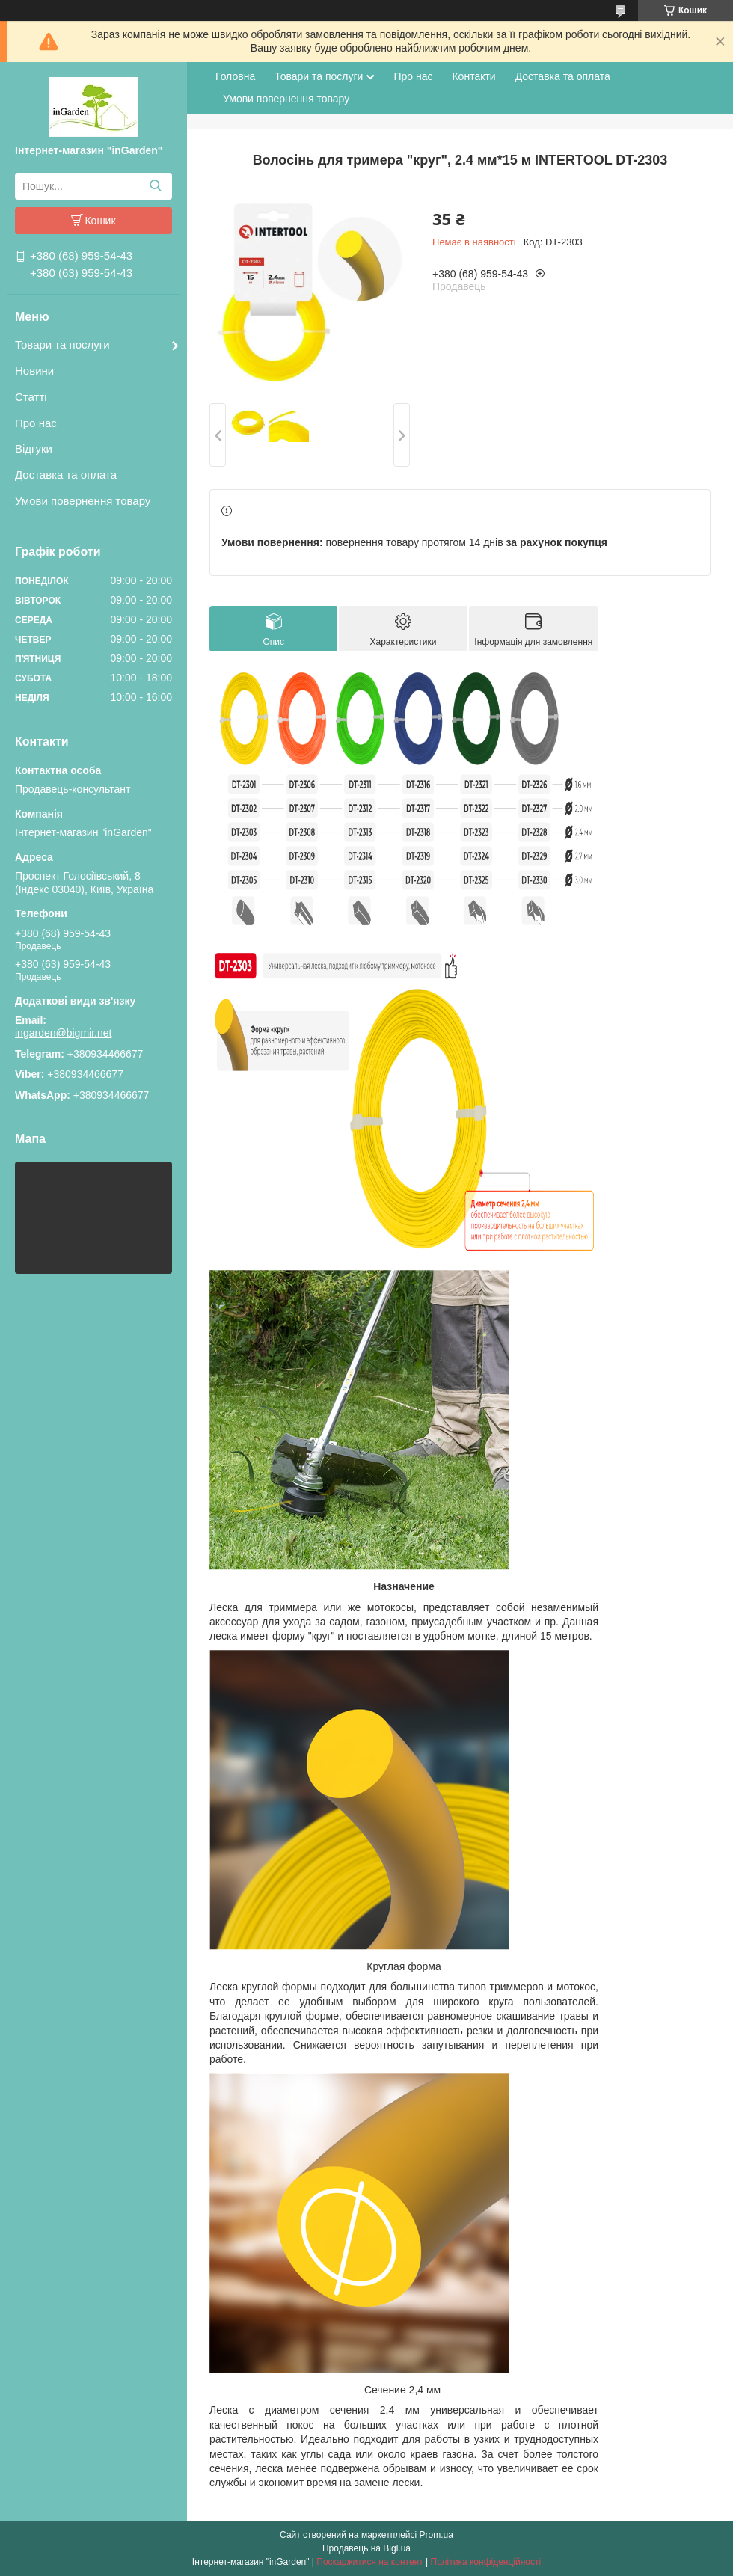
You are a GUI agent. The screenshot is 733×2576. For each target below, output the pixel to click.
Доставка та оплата (66, 474)
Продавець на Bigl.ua (366, 2548)
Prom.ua (436, 2535)
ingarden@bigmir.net (63, 1033)
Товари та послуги (62, 344)
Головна (235, 76)
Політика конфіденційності (486, 2562)
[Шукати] (155, 186)
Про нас (36, 423)
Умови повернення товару (82, 500)
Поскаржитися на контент (369, 2562)
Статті (31, 396)
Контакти (473, 76)
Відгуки (33, 448)
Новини (34, 370)
